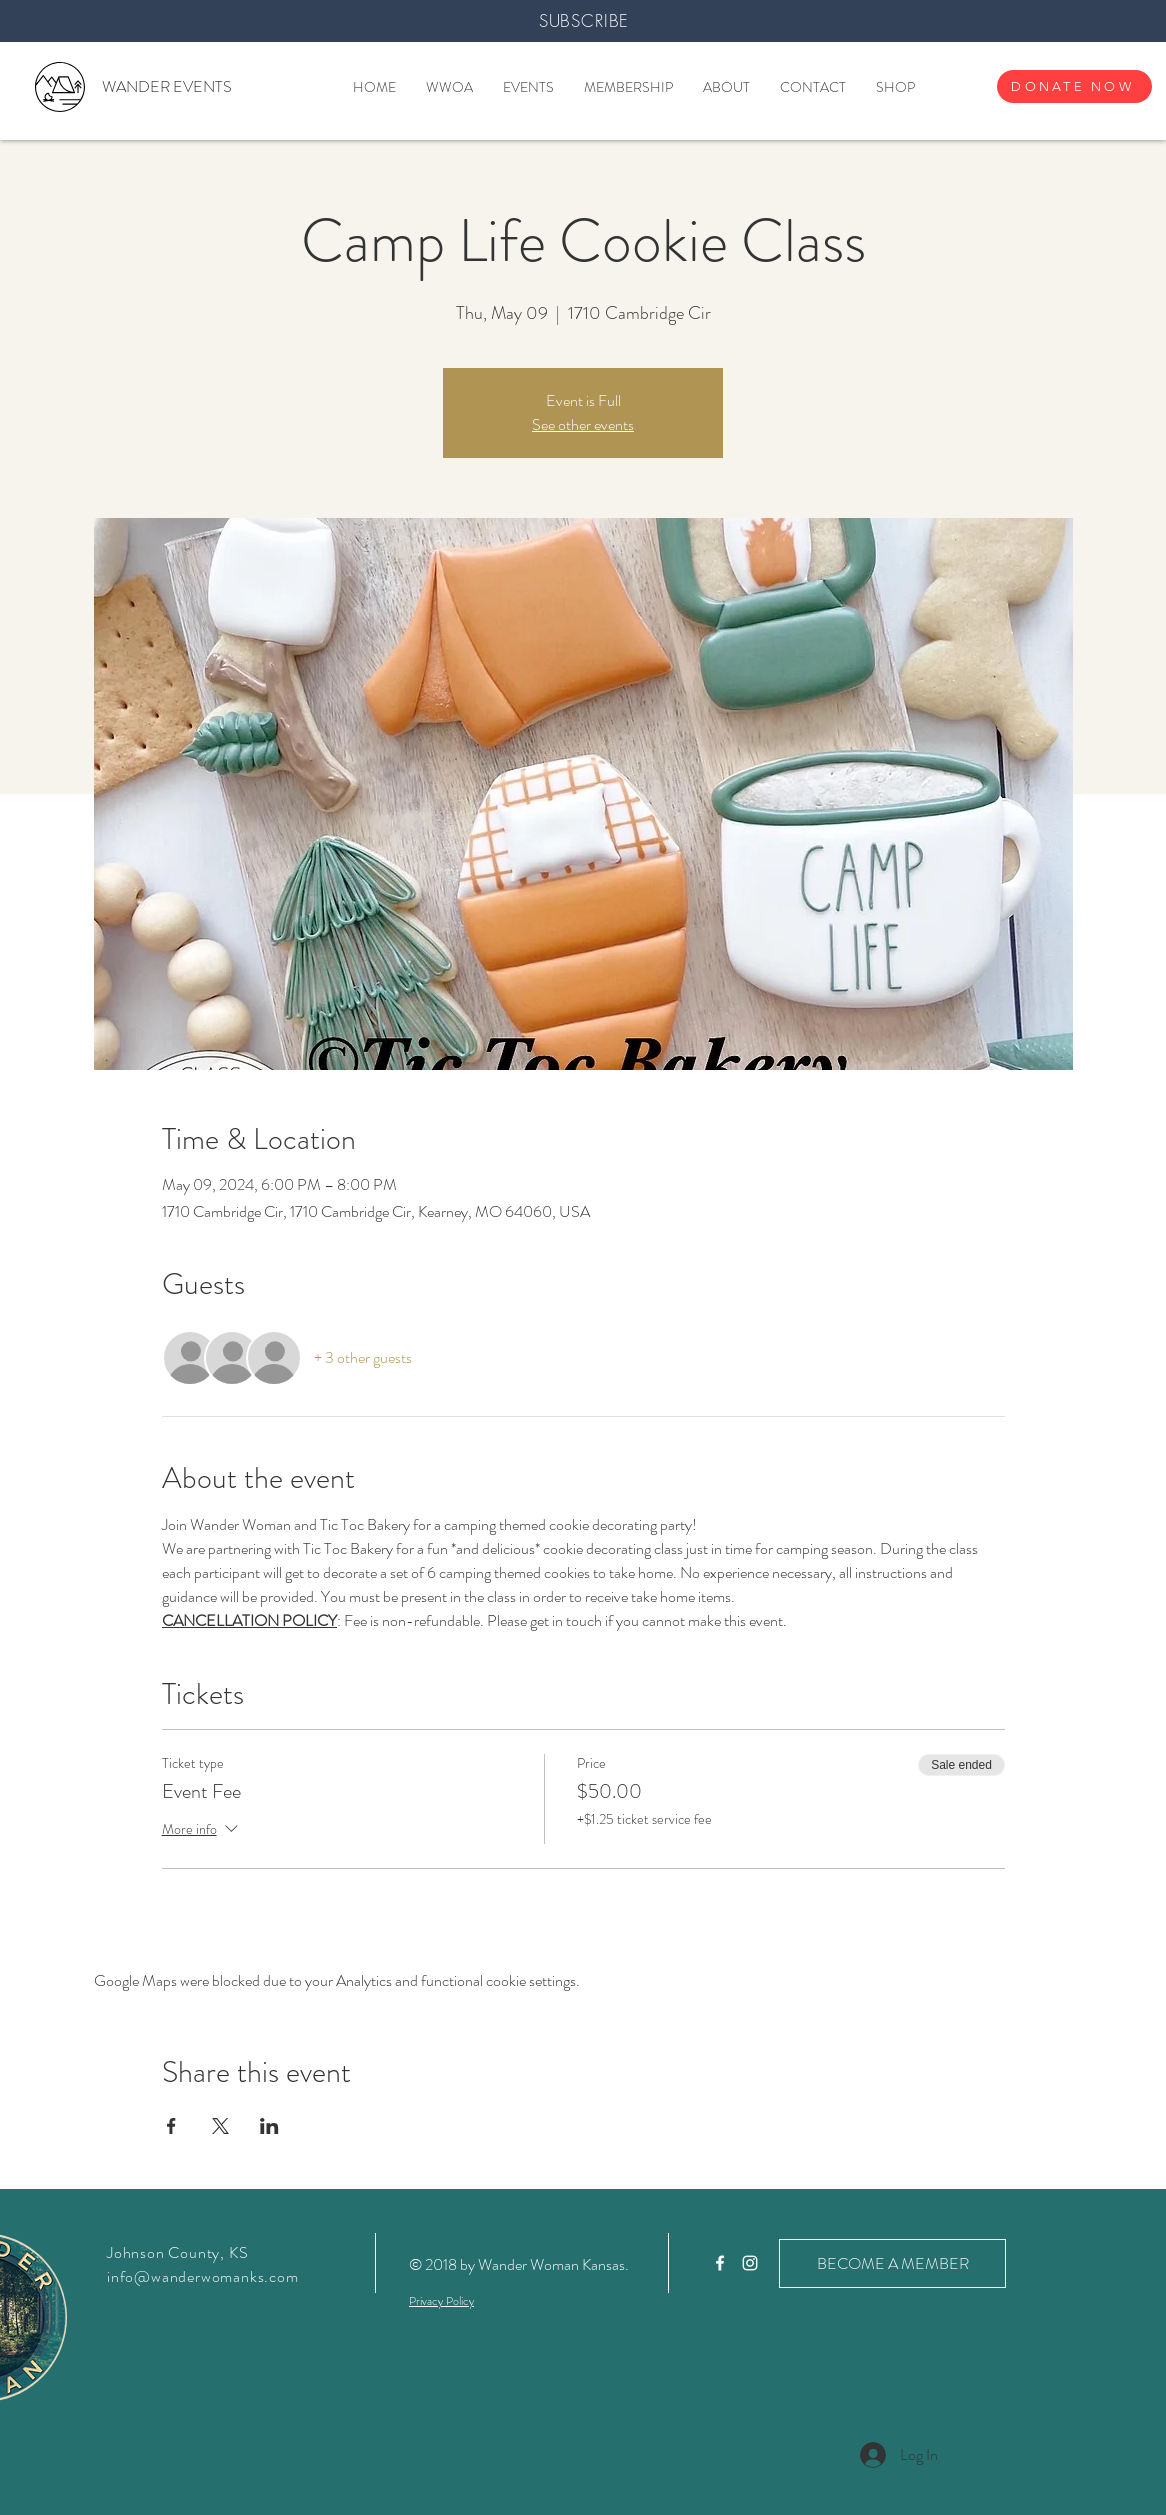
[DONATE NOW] (1074, 86)
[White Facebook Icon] (720, 2263)
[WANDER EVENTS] (166, 87)
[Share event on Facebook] (171, 2126)
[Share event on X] (220, 2126)
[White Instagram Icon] (750, 2263)
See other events (583, 424)
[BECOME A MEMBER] (892, 2263)
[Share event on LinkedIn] (269, 2126)
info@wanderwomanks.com (203, 2276)
